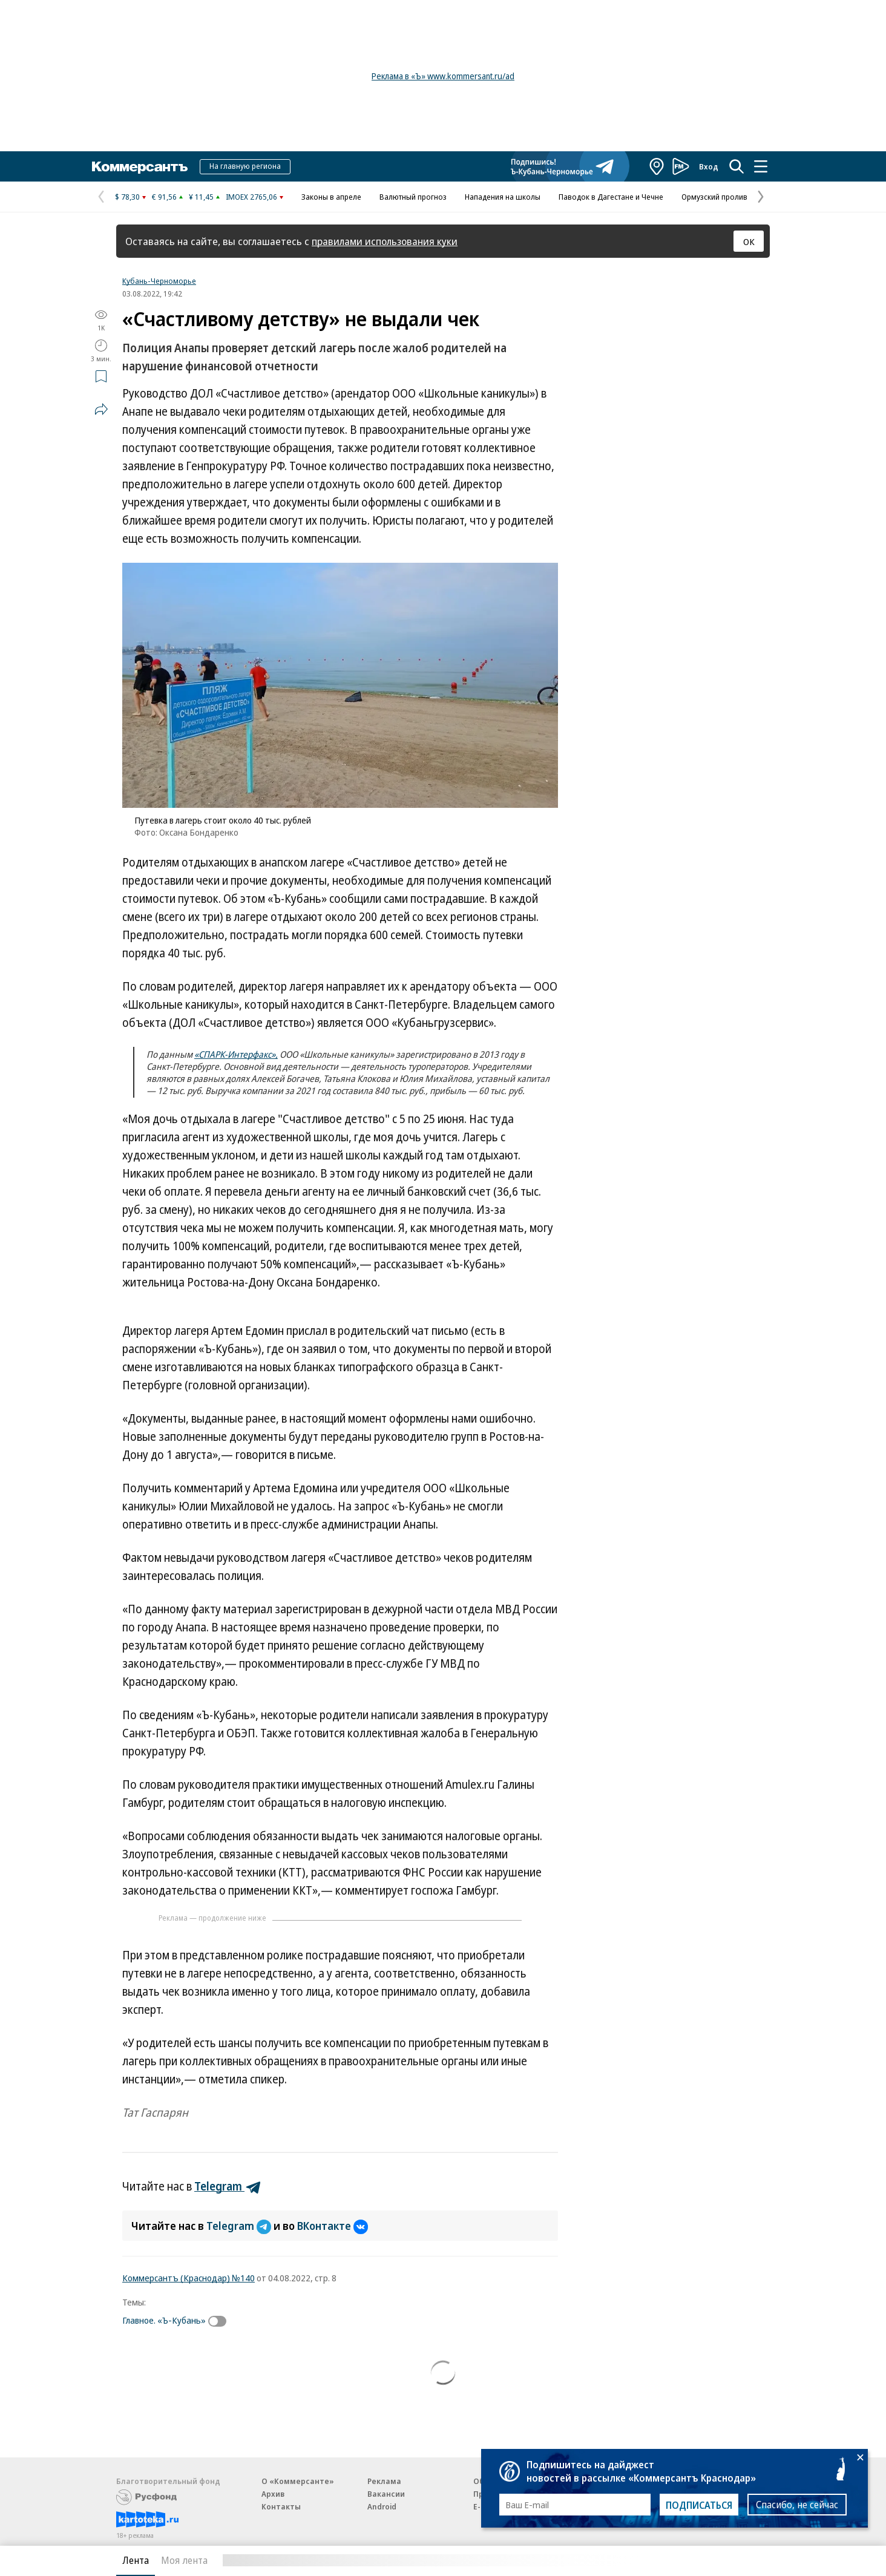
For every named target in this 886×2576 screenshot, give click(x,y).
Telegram (240, 2225)
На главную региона (245, 165)
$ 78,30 (127, 196)
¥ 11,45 (201, 196)
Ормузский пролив (714, 196)
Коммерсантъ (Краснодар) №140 (188, 2278)
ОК (749, 241)
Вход (708, 166)
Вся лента (706, 2560)
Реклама (384, 2481)
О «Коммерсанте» (297, 2481)
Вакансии (386, 2493)
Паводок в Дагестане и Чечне (611, 196)
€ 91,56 (164, 196)
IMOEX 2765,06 (251, 196)
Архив (272, 2493)
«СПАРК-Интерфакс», (236, 1054)
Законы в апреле (331, 196)
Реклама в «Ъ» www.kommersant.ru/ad (443, 76)
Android (381, 2506)
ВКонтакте (332, 2225)
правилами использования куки (385, 241)
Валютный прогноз (413, 196)
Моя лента (184, 2560)
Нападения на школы (502, 196)
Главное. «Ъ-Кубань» (164, 2320)
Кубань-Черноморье (159, 280)
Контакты (281, 2506)
